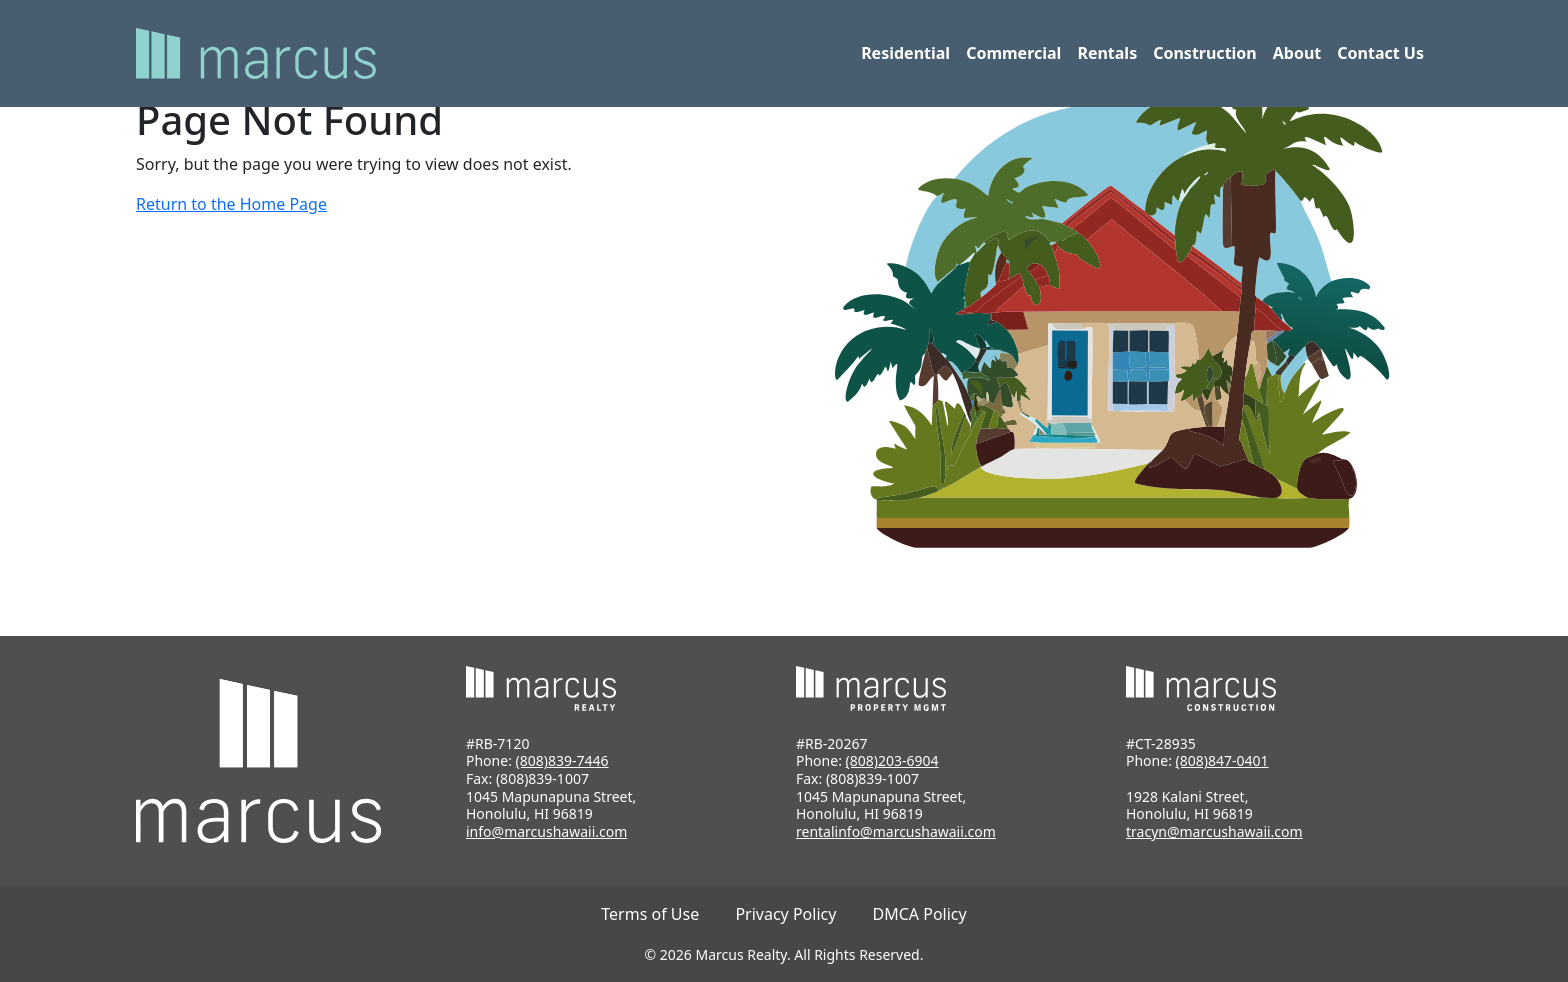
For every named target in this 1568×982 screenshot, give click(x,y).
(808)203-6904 (892, 760)
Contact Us (1380, 53)
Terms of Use (650, 914)
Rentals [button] (1107, 53)
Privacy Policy (785, 914)
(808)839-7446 (562, 760)
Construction (1205, 53)
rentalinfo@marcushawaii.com (896, 831)
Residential (905, 53)
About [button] (1297, 53)
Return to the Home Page (231, 204)
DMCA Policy (920, 914)
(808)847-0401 (1222, 760)
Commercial (1013, 53)
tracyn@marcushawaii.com (1214, 831)
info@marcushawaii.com (546, 831)
